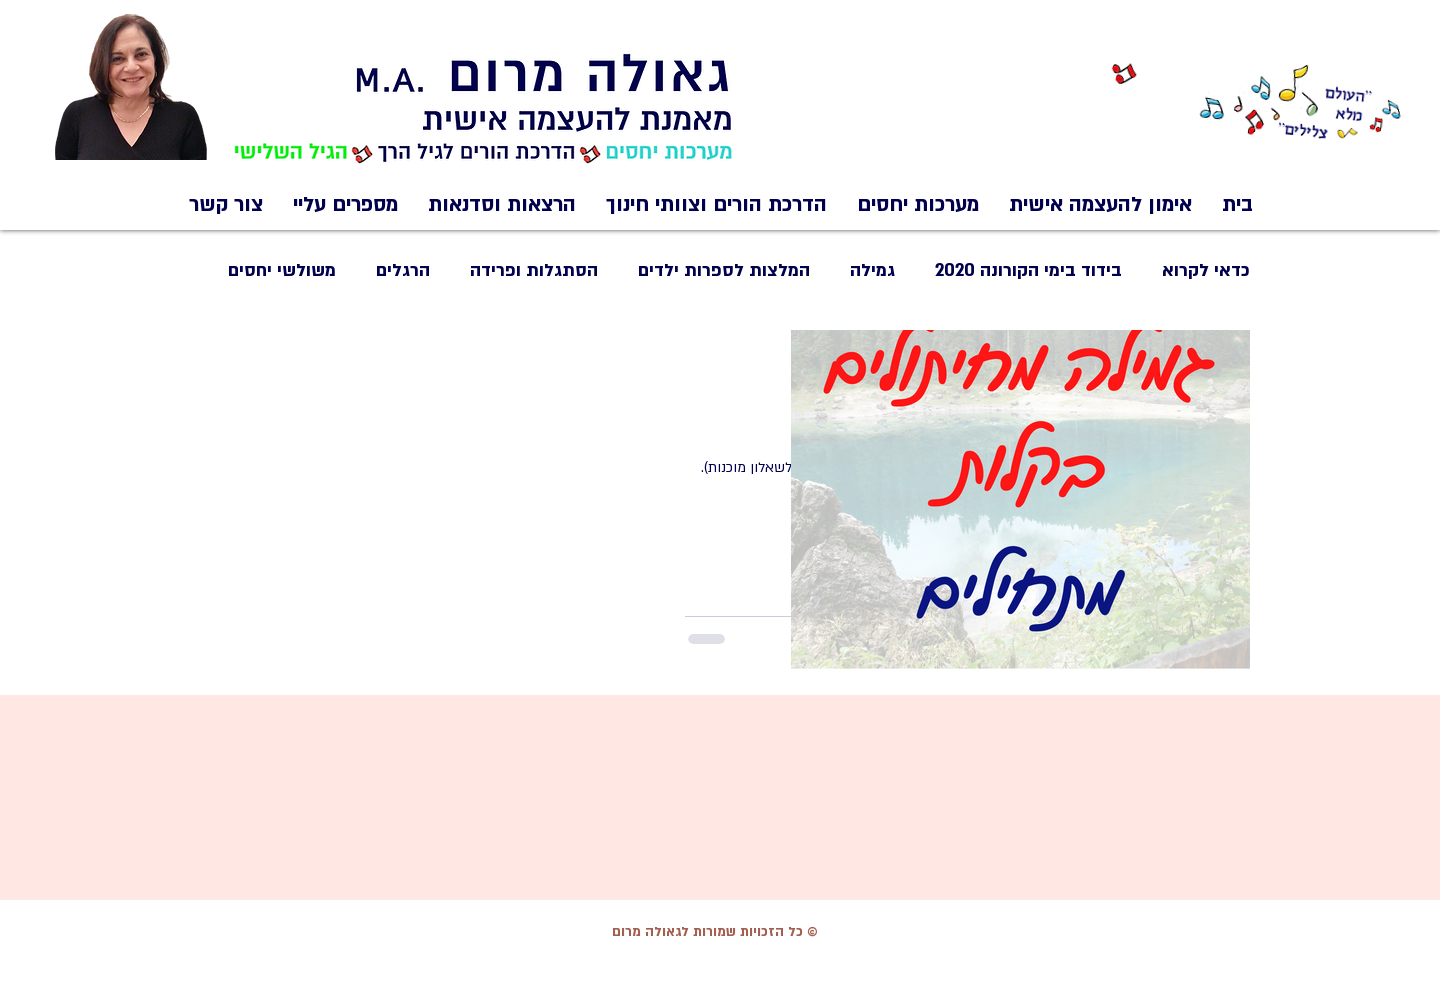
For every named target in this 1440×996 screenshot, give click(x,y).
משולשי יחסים (282, 270)
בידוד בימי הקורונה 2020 (1028, 270)
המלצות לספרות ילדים (724, 270)
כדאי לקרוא (1206, 270)
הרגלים (403, 270)
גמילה (872, 270)
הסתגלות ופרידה (534, 270)
